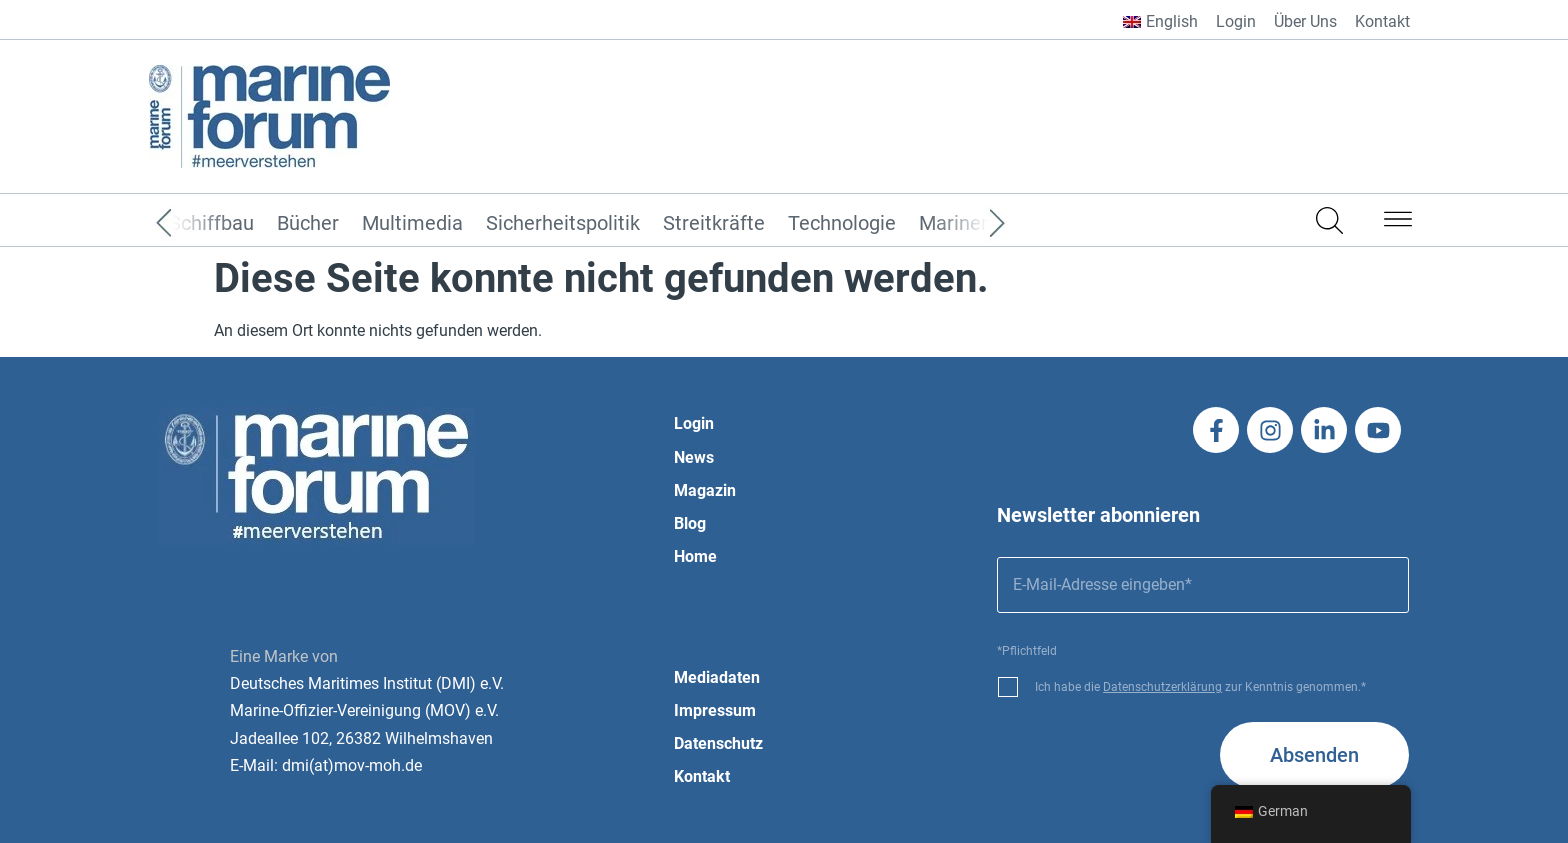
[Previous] (194, 224)
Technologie (842, 224)
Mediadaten (717, 677)
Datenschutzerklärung (1162, 687)
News (694, 457)
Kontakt (1382, 21)
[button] (1398, 223)
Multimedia (412, 224)
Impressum (715, 710)
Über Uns (1305, 21)
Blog (690, 523)
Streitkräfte (714, 224)
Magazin (705, 490)
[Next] (967, 224)
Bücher (308, 224)
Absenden (1314, 755)
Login (1236, 21)
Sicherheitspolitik (563, 224)
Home (695, 556)
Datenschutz (718, 743)
